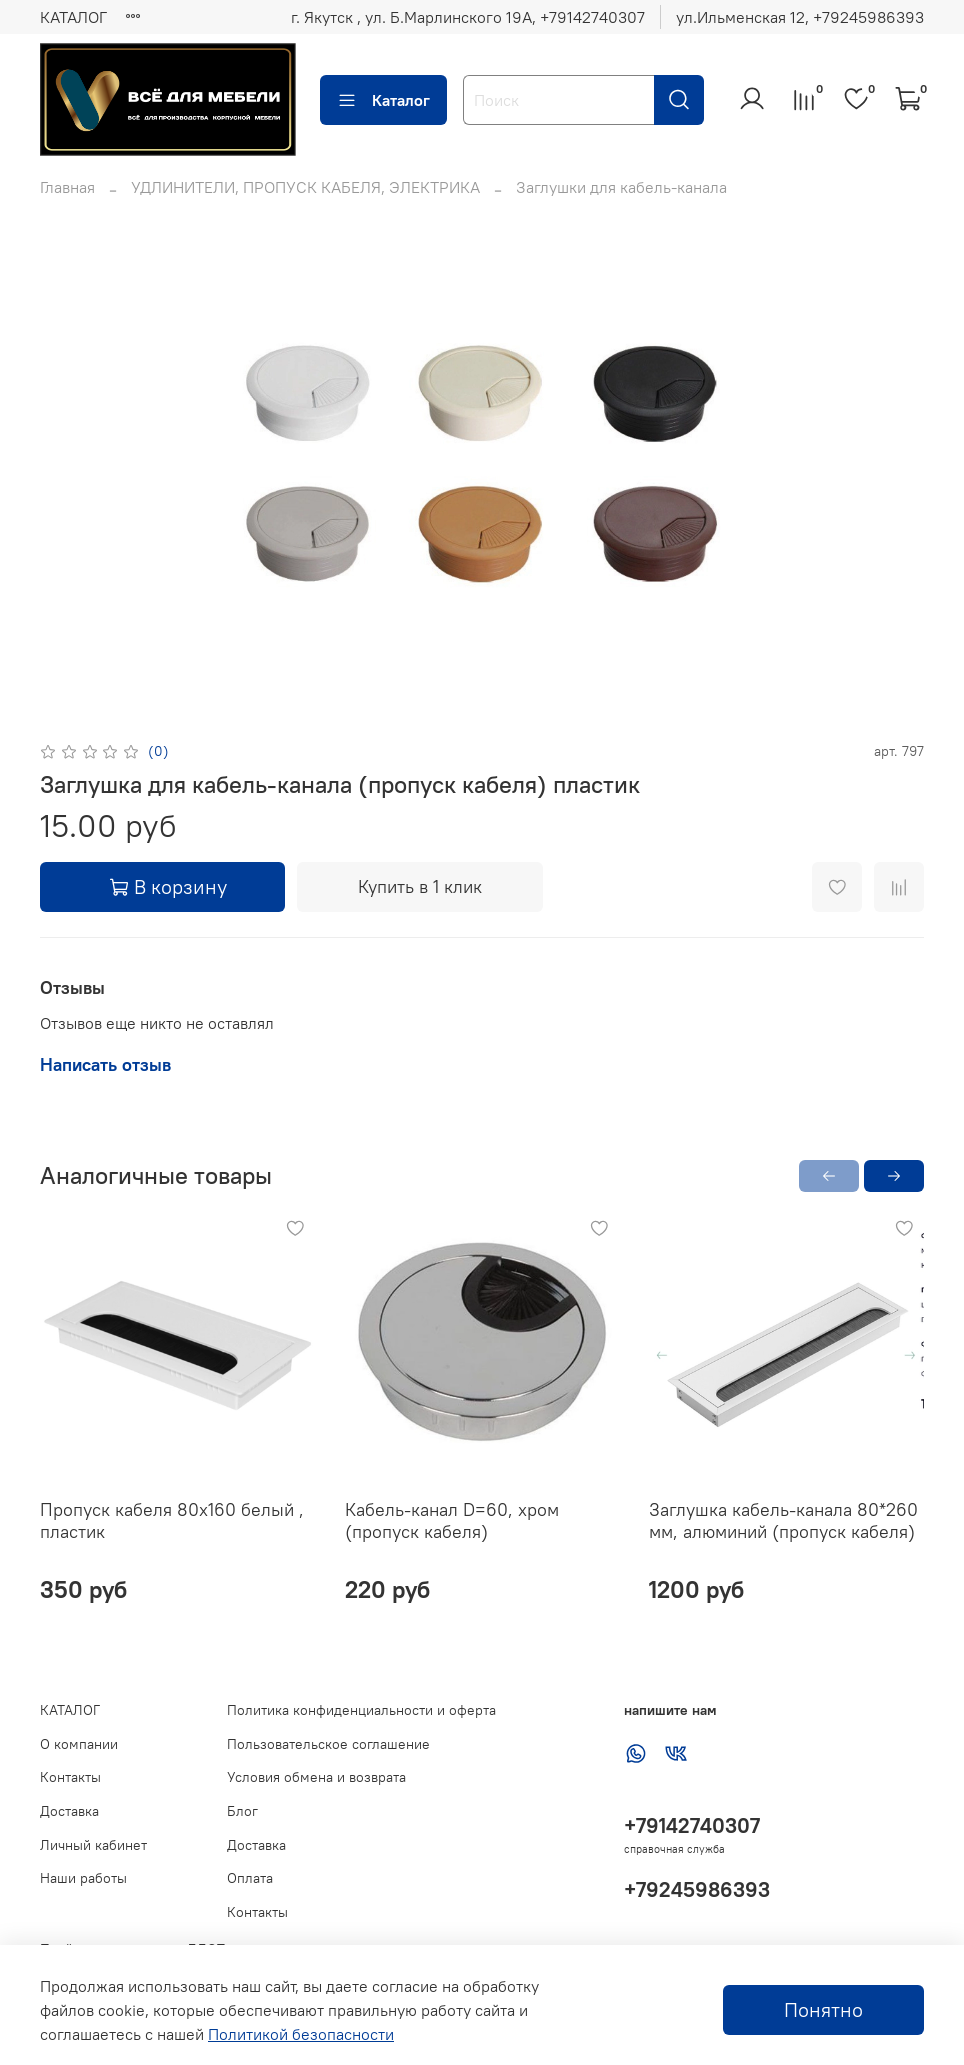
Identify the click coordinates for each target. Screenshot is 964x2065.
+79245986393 (697, 1889)
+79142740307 (692, 1825)
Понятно (823, 2009)
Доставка (69, 1811)
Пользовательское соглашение (328, 1744)
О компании (79, 1744)
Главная (67, 187)
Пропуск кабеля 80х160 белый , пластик (172, 1520)
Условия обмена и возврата (316, 1777)
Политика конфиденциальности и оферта (361, 1710)
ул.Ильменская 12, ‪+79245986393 (800, 17)
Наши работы (83, 1878)
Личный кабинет (93, 1845)
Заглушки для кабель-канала (621, 187)
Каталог (383, 100)
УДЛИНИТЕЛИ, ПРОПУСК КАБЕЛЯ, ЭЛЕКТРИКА (305, 187)
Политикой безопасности (301, 2034)
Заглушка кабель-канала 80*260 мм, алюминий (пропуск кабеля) (783, 1520)
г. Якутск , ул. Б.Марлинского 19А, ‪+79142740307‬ (468, 17)
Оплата (250, 1878)
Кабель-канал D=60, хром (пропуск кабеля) (452, 1520)
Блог (242, 1811)
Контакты (70, 1777)
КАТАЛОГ (73, 17)
